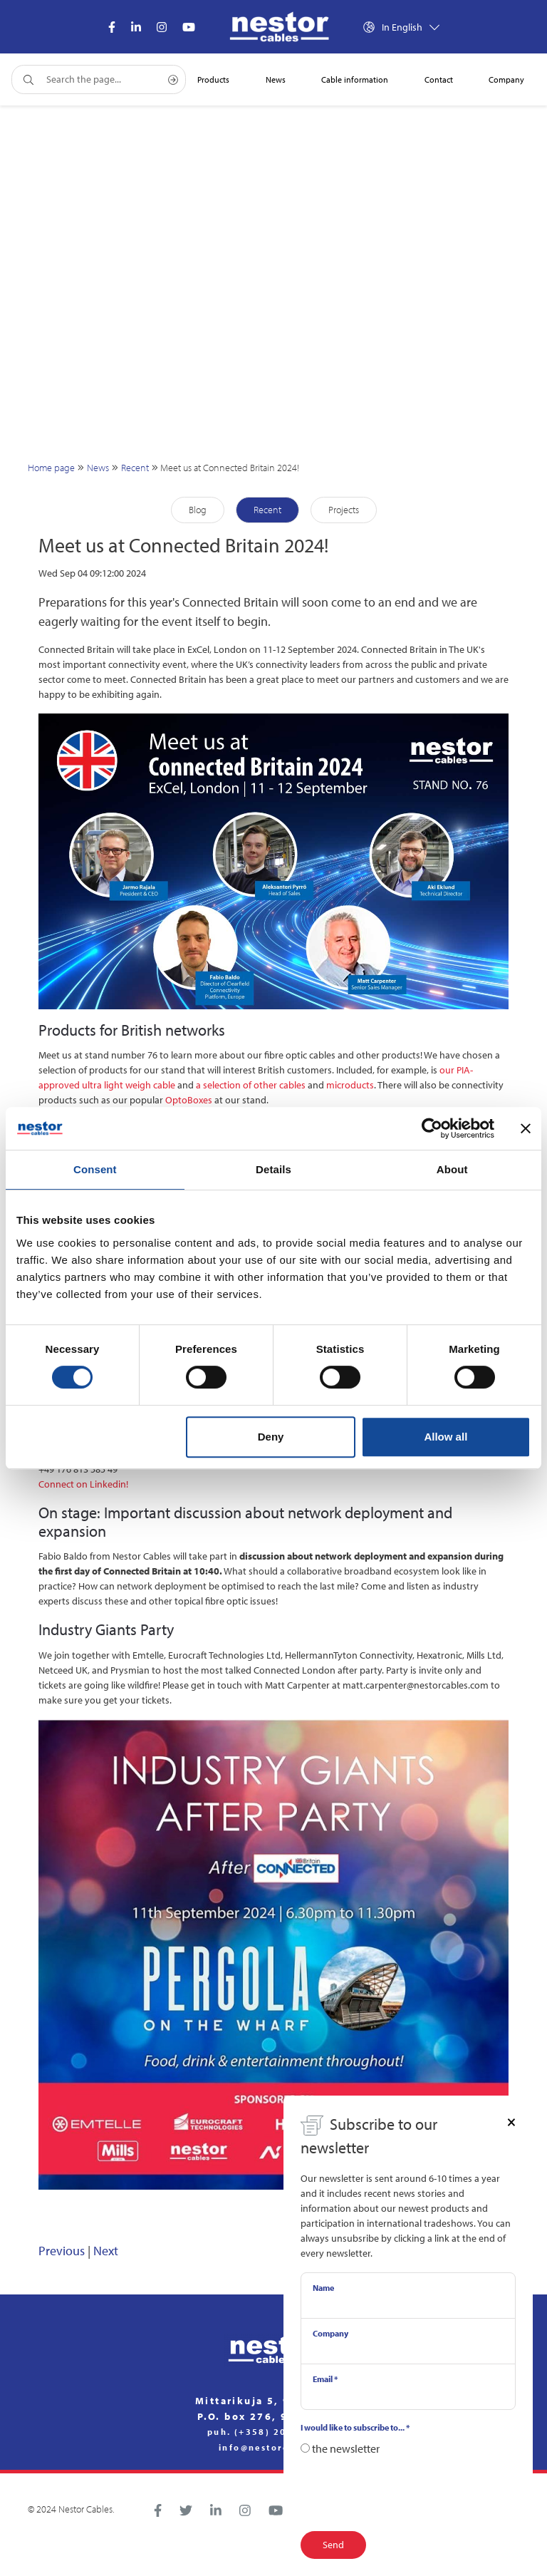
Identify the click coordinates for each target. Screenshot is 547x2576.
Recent (135, 467)
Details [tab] (273, 1169)
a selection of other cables (251, 1084)
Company (330, 2333)
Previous (61, 2250)
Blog (198, 509)
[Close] (511, 2121)
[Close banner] (526, 1128)
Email (325, 2379)
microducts (350, 1084)
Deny (271, 1437)
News (98, 467)
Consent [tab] (95, 1169)
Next (105, 2250)
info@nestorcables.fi (273, 2448)
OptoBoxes (188, 1099)
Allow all (445, 1437)
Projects (343, 509)
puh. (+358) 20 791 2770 (273, 2432)
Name (323, 2287)
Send (333, 2544)
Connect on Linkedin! (83, 1484)
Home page (51, 467)
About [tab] (452, 1169)
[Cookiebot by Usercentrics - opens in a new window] (432, 1128)
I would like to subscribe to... (355, 2427)
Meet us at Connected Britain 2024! (229, 467)
